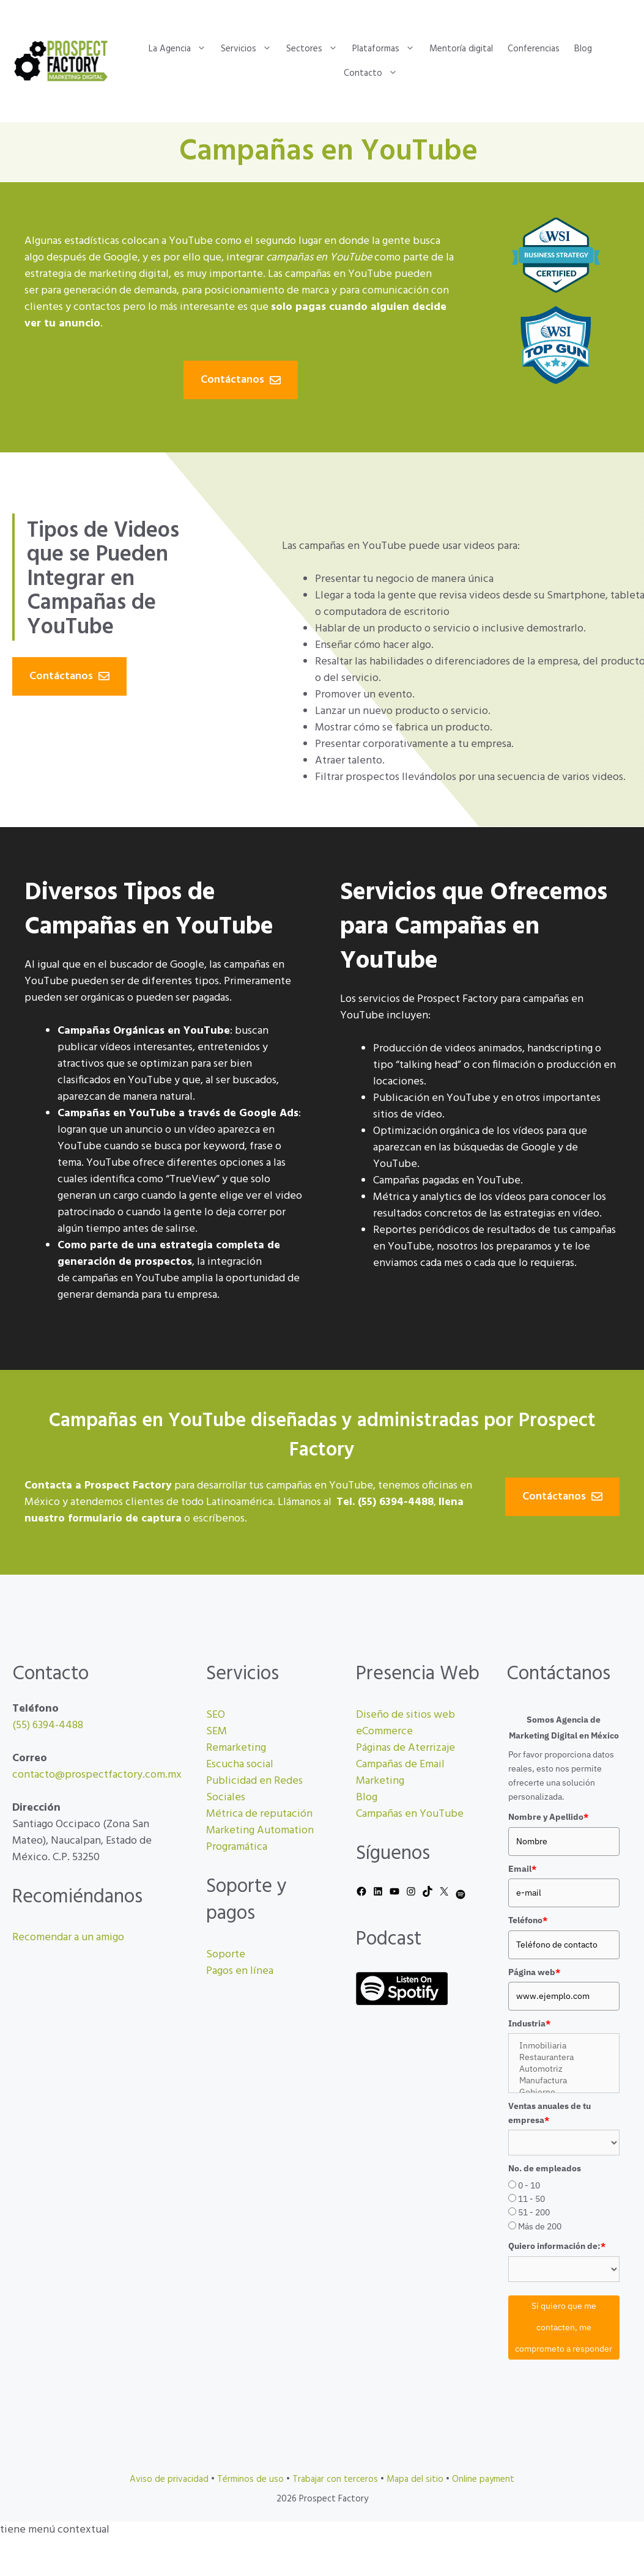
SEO (215, 1715)
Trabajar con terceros (335, 2479)
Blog (583, 49)
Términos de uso (250, 2479)
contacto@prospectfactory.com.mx (97, 1775)
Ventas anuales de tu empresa (549, 2112)
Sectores (315, 49)
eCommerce (384, 1731)
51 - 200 (534, 2212)
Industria (529, 2023)
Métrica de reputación (259, 1814)
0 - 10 (529, 2185)
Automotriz (564, 2069)
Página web (534, 1972)
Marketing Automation (260, 1830)
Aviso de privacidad (169, 2479)
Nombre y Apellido (548, 1816)
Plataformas (387, 49)
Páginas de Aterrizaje (405, 1748)
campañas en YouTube (338, 274)
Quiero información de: (556, 2245)
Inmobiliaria (564, 2046)
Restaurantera (564, 2057)
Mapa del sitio (415, 2479)
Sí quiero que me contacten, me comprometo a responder (563, 2327)
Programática (236, 1847)
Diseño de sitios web (405, 1715)
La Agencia (181, 49)
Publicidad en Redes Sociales (254, 1789)
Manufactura (564, 2080)
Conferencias (534, 49)
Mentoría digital (461, 49)
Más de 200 (539, 2226)
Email (522, 1868)
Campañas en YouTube (410, 1814)
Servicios (250, 49)
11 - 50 (531, 2198)
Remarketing (236, 1748)
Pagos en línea (239, 1971)
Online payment (483, 2479)
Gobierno (564, 2092)
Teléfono (527, 1920)
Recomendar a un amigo (68, 1937)
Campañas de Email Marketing (400, 1773)
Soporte (225, 1954)
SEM (216, 1731)
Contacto (374, 73)
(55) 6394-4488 (47, 1725)
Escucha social (239, 1764)
